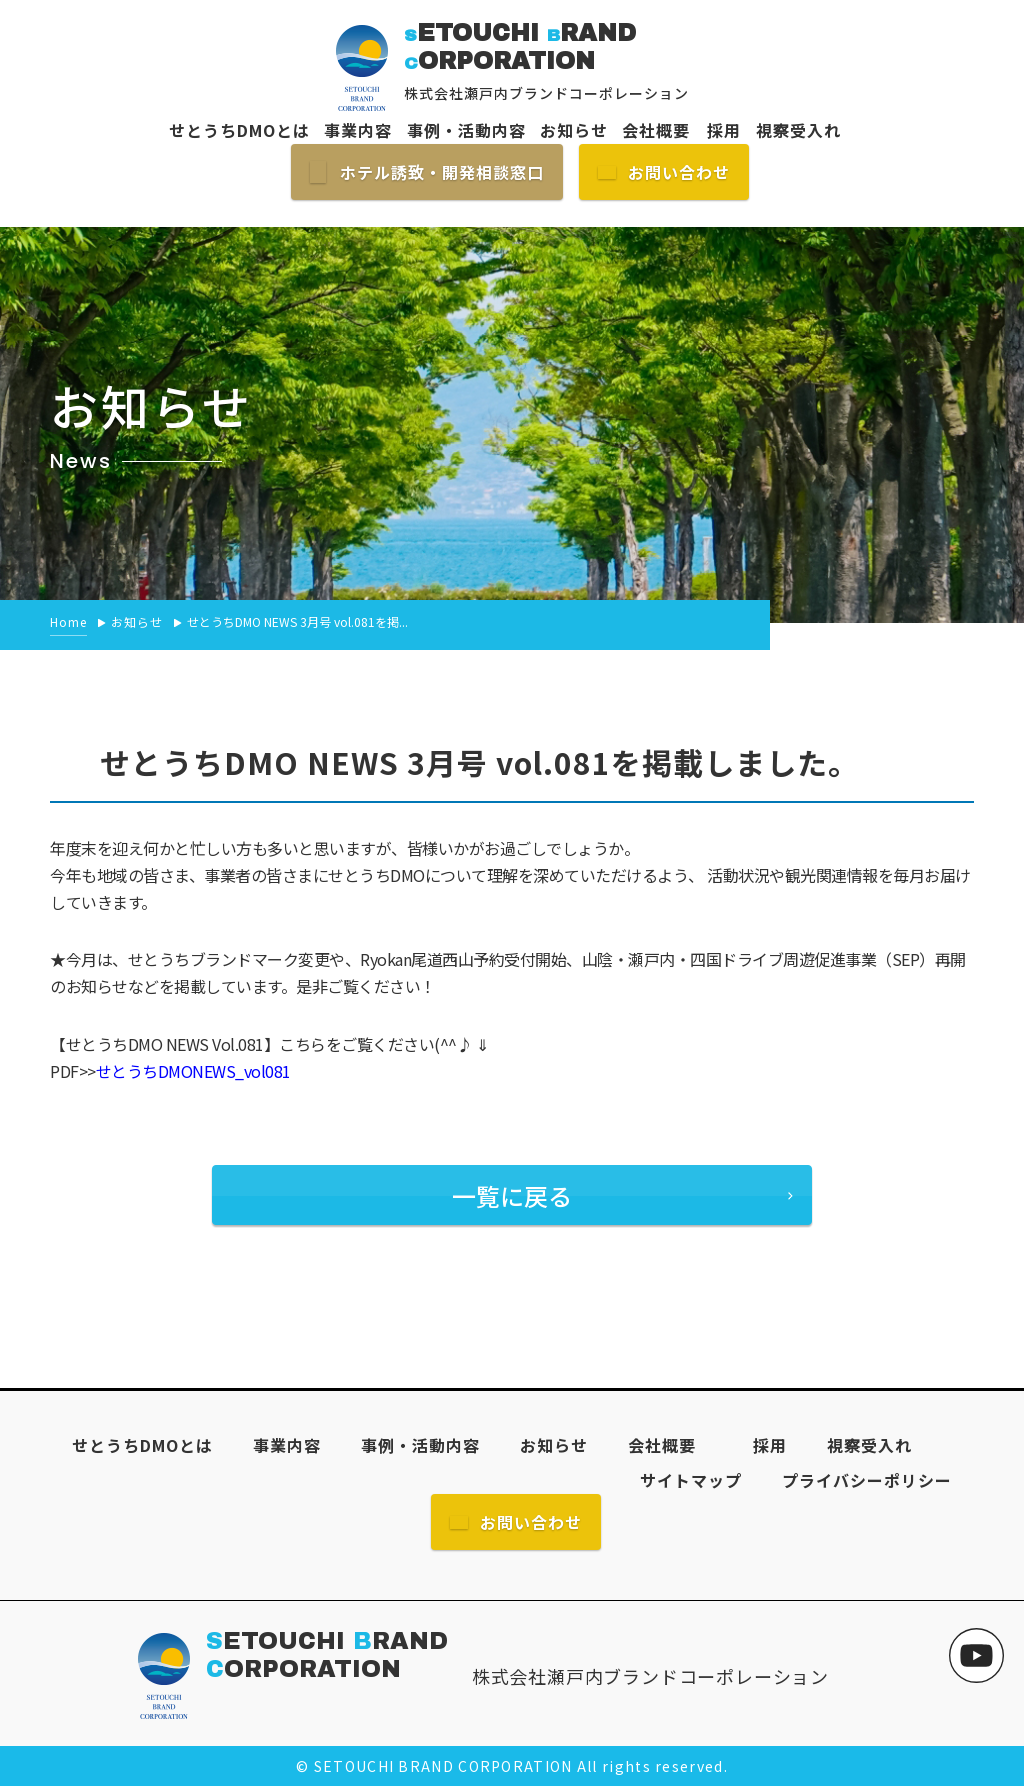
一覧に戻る (512, 1195)
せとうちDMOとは (239, 130)
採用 (715, 130)
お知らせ (574, 130)
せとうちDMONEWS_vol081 (193, 1071)
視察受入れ (798, 130)
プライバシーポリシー (867, 1480)
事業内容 (358, 130)
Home (68, 621)
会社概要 (656, 130)
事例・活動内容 (466, 130)
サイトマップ (691, 1480)
